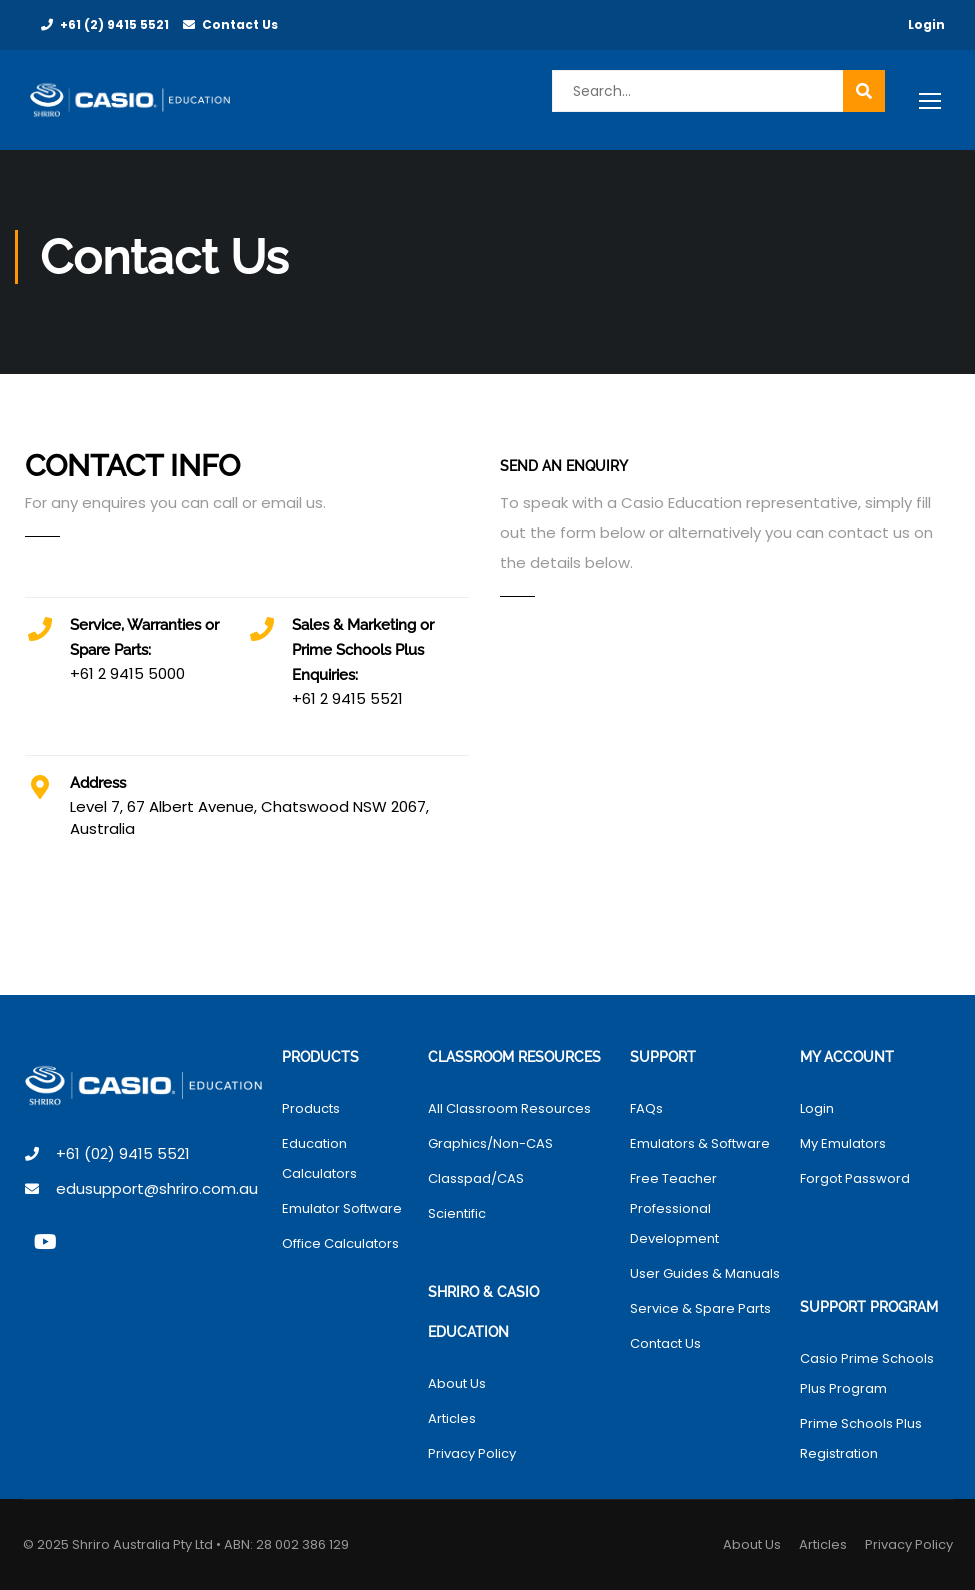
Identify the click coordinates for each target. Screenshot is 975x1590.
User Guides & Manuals (705, 1273)
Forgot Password (855, 1178)
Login (926, 24)
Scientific (457, 1213)
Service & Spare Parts (700, 1308)
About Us (457, 1383)
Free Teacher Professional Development (674, 1208)
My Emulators (843, 1143)
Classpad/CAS (476, 1178)
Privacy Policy (472, 1453)
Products (311, 1108)
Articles (452, 1418)
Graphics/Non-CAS (490, 1143)
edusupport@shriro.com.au (157, 1188)
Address (98, 783)
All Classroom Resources (509, 1108)
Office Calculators (340, 1243)
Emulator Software (342, 1208)
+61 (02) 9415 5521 (123, 1153)
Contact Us (240, 24)
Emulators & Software (700, 1143)
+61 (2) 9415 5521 (114, 24)
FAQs (646, 1108)
